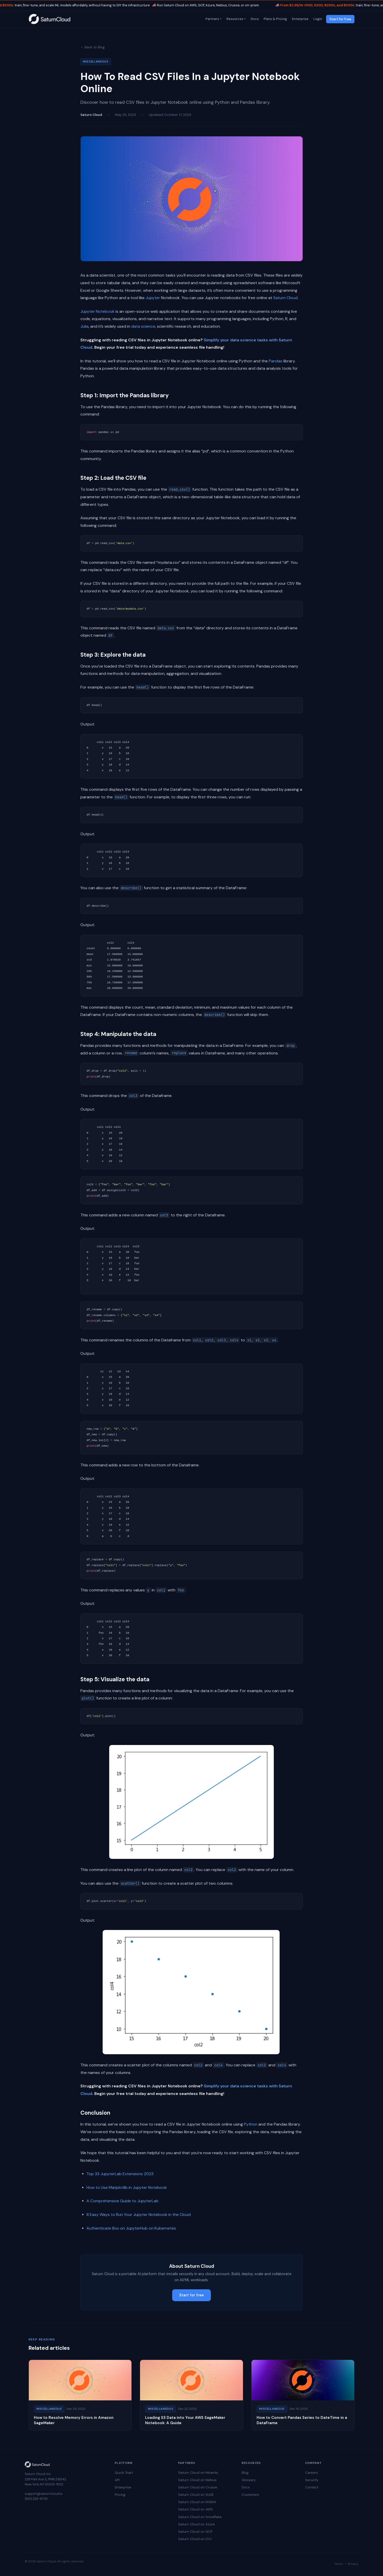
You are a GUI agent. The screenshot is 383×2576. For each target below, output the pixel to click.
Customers (250, 2494)
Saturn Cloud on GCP (195, 2531)
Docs (254, 19)
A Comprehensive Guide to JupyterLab (122, 2201)
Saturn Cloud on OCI (195, 2539)
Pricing (120, 2494)
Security (311, 2480)
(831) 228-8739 (36, 2499)
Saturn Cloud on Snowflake (200, 2517)
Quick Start (124, 2472)
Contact (311, 2487)
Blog (245, 2472)
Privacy (353, 2564)
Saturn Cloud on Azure (196, 2524)
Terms (338, 2564)
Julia (84, 326)
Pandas (275, 361)
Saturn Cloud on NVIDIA (197, 2502)
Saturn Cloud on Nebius (197, 2480)
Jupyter (153, 297)
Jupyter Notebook (97, 311)
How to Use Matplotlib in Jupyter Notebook (126, 2187)
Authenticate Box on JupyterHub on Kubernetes (131, 2228)
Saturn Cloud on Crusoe (197, 2487)
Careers (311, 2472)
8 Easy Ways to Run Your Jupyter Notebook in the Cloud (138, 2214)
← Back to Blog (92, 47)
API (117, 2480)
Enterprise (299, 19)
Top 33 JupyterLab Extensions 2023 (119, 2173)
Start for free (340, 19)
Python (250, 2124)
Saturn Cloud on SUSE (196, 2494)
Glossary (249, 2480)
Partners (212, 19)
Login (317, 19)
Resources (234, 19)
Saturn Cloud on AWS (195, 2509)
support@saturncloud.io (44, 2493)
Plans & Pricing (275, 19)
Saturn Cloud (285, 297)
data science (143, 326)
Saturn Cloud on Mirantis (198, 2472)
